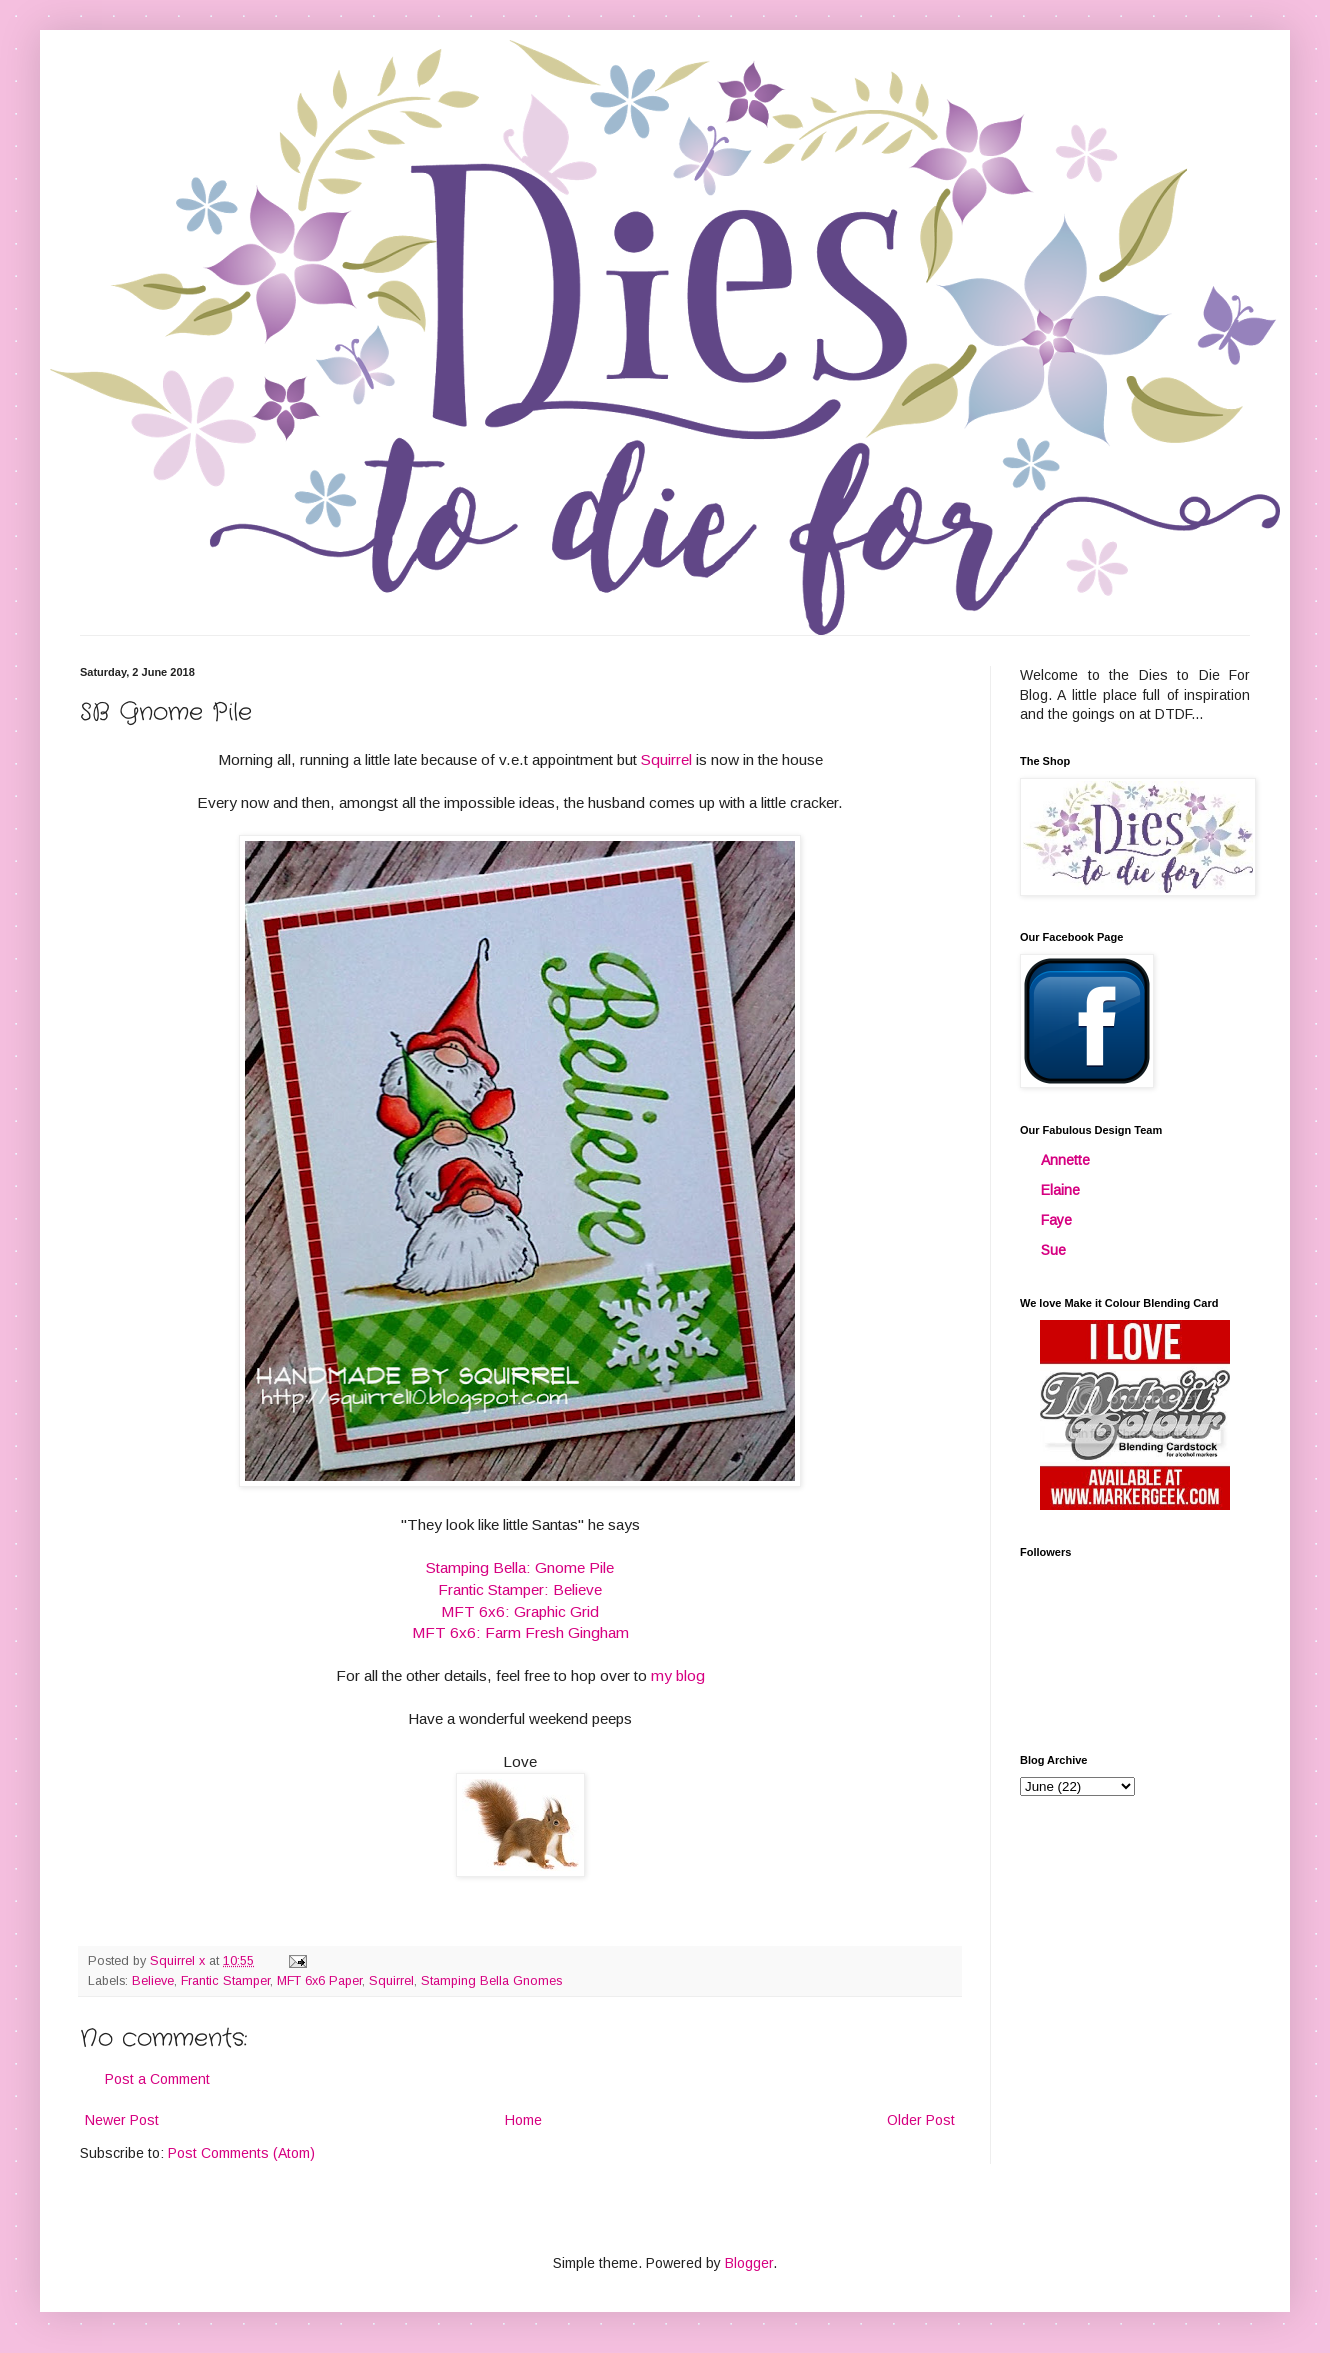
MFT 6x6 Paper (319, 1981)
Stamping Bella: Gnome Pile (520, 1567)
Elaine (1060, 1190)
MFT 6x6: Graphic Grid (520, 1611)
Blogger (749, 2263)
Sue (1053, 1250)
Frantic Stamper (225, 1981)
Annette (1065, 1160)
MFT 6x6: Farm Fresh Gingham (520, 1632)
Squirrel (668, 759)
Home (523, 2120)
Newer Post (122, 2120)
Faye (1056, 1220)
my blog (678, 1675)
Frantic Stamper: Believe (520, 1589)
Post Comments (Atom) (241, 2153)
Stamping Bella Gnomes (491, 1981)
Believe (153, 1981)
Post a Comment (157, 2079)
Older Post (921, 2120)
